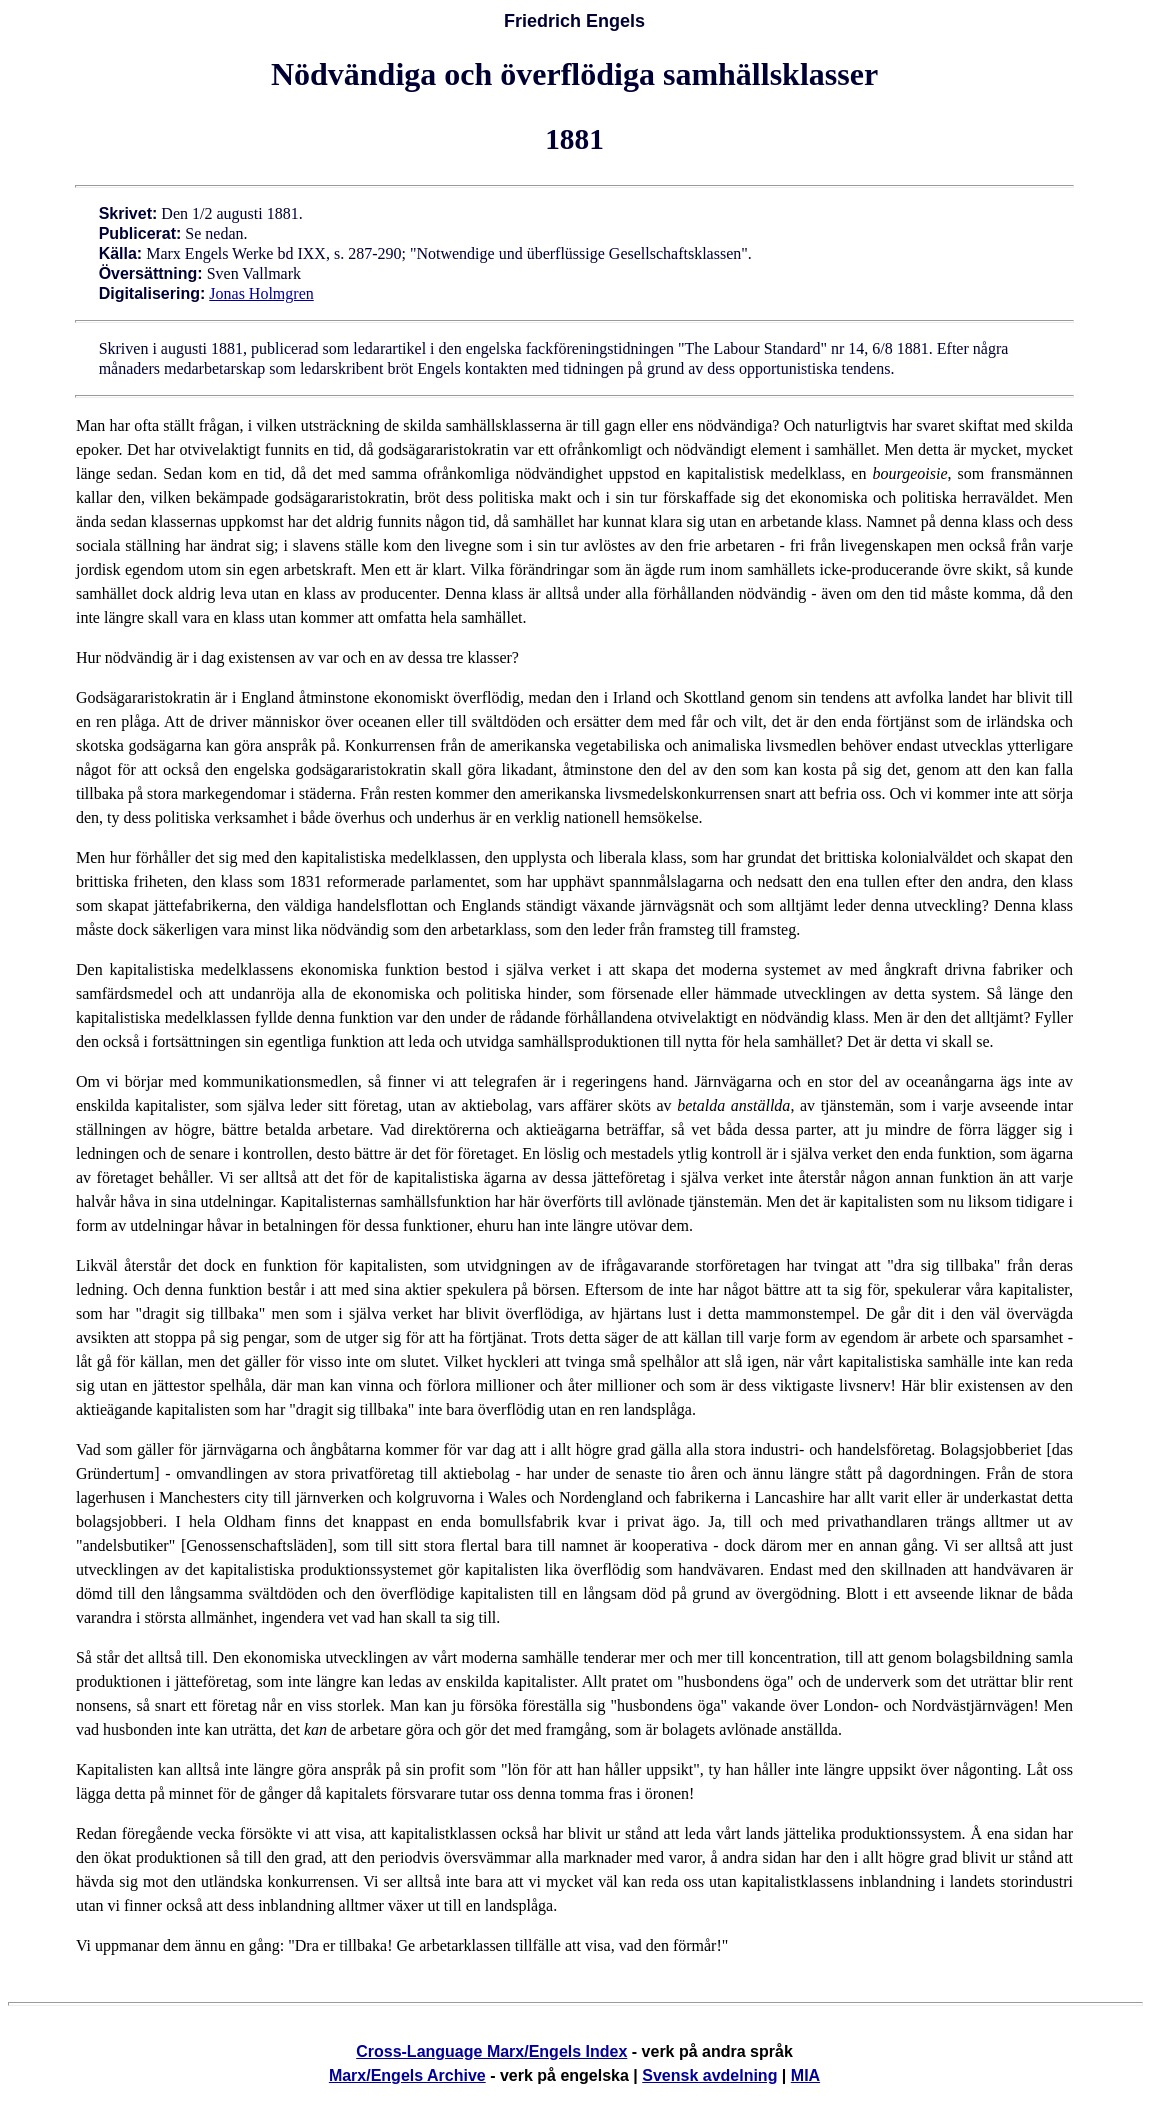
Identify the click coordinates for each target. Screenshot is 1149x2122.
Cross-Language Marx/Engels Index (491, 2051)
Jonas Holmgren (261, 293)
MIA (805, 2075)
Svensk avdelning (709, 2075)
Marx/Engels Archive (407, 2075)
